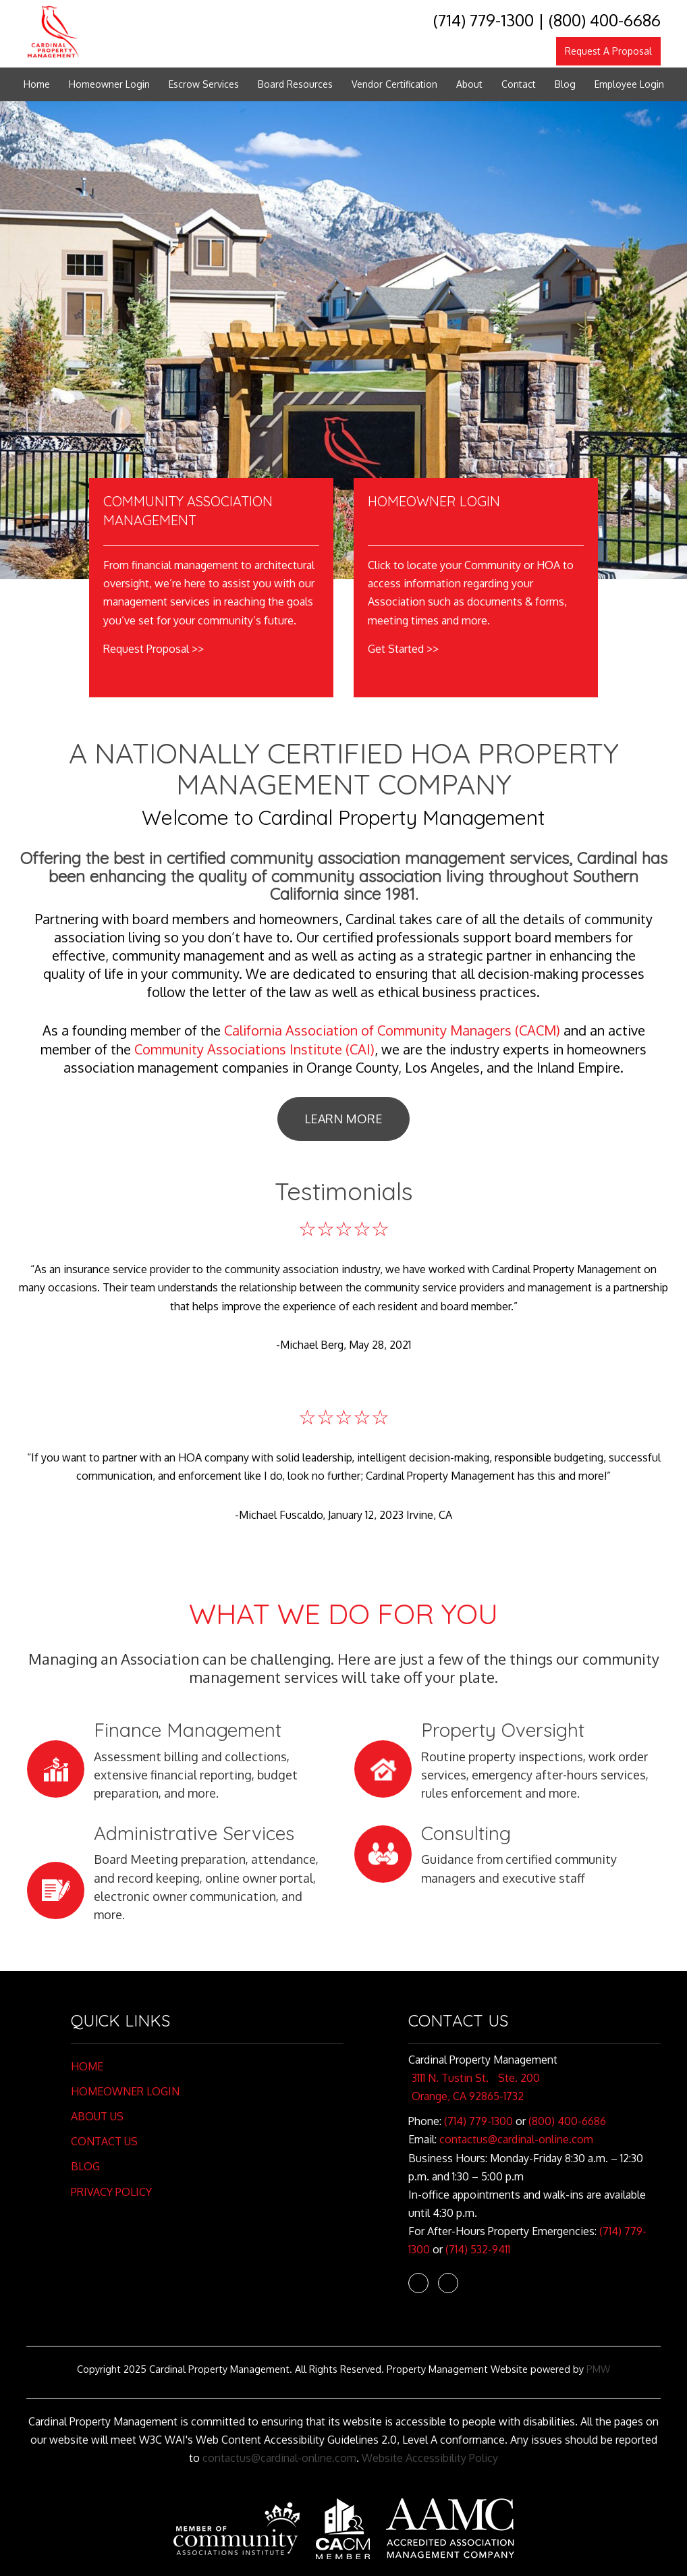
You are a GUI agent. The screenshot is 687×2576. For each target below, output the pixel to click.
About (469, 84)
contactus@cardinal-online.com (516, 2139)
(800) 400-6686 (605, 19)
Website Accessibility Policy (430, 2458)
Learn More (343, 1118)
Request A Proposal (608, 51)
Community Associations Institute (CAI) (254, 1049)
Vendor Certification (394, 84)
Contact (518, 84)
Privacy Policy (111, 2192)
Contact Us (104, 2141)
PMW (598, 2369)
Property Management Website (457, 2369)
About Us (97, 2116)
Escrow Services (204, 84)
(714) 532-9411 (477, 2249)
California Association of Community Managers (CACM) (392, 1030)
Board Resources (295, 84)
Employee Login (629, 84)
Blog (565, 84)
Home (37, 84)
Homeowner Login (109, 84)
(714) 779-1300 (483, 19)
